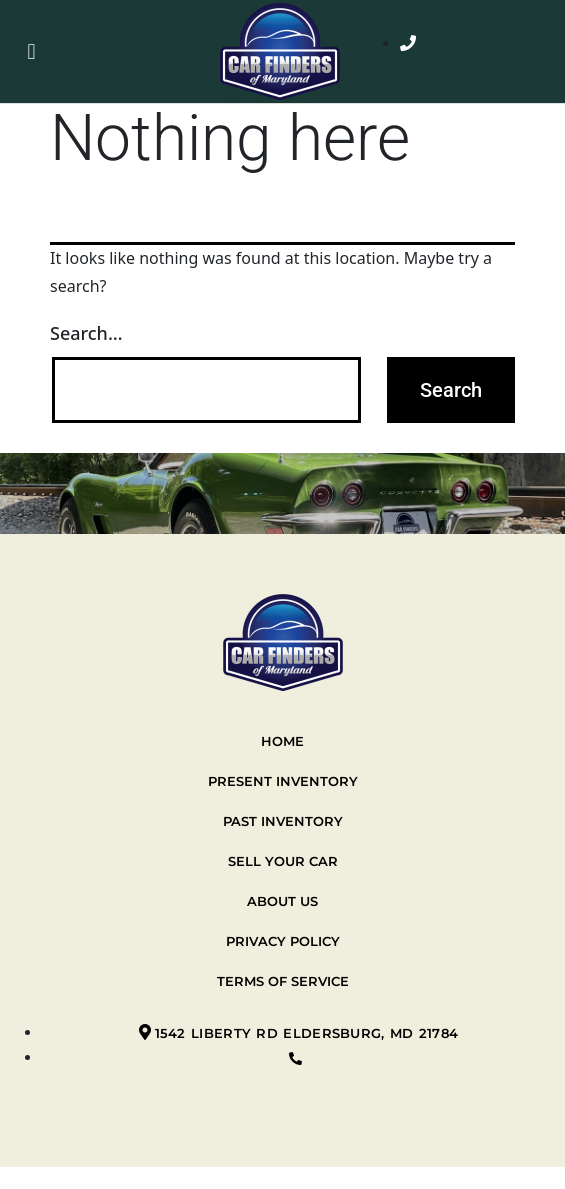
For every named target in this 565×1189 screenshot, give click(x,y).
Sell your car (283, 861)
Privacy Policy (283, 941)
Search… (86, 333)
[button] (31, 51)
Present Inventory (283, 781)
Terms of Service (283, 981)
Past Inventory (283, 821)
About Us (282, 901)
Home (282, 741)
